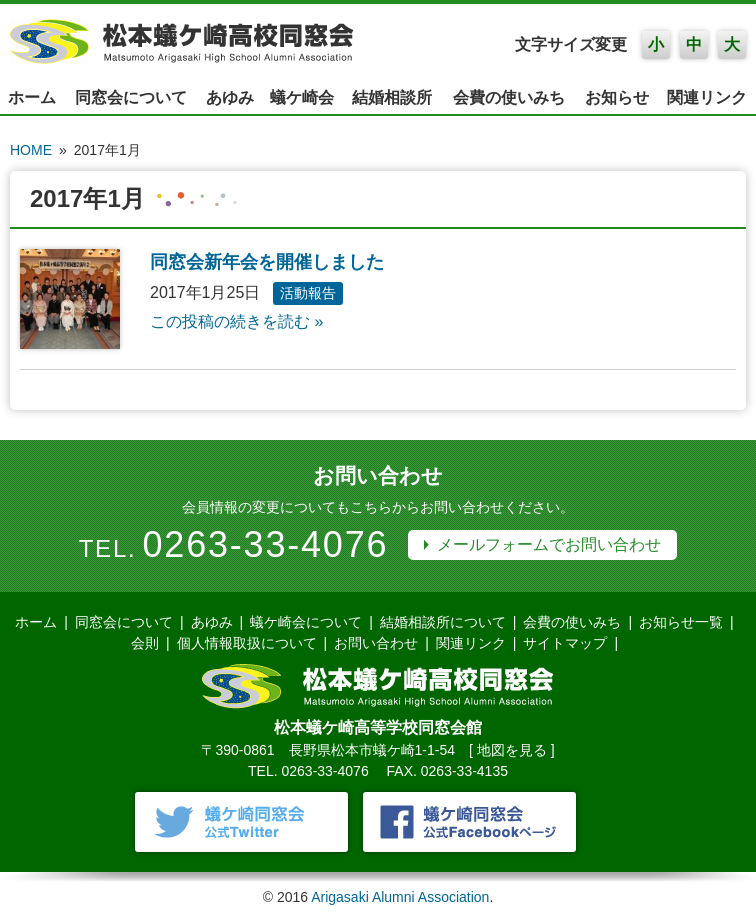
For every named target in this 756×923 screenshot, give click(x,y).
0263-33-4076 (266, 544)
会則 (145, 643)
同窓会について (131, 97)
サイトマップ (565, 643)
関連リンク (707, 97)
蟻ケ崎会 (302, 97)
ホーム (32, 97)
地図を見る (512, 750)
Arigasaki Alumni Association (400, 897)
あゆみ (230, 97)
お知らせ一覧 (681, 622)
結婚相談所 (392, 97)
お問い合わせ (376, 643)
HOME (31, 150)
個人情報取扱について (247, 643)
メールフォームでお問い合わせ (549, 544)
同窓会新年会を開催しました (267, 262)
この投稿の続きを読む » (236, 321)
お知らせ (617, 97)
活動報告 (308, 293)
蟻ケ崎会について (306, 622)
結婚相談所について (443, 622)
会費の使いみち (509, 97)
